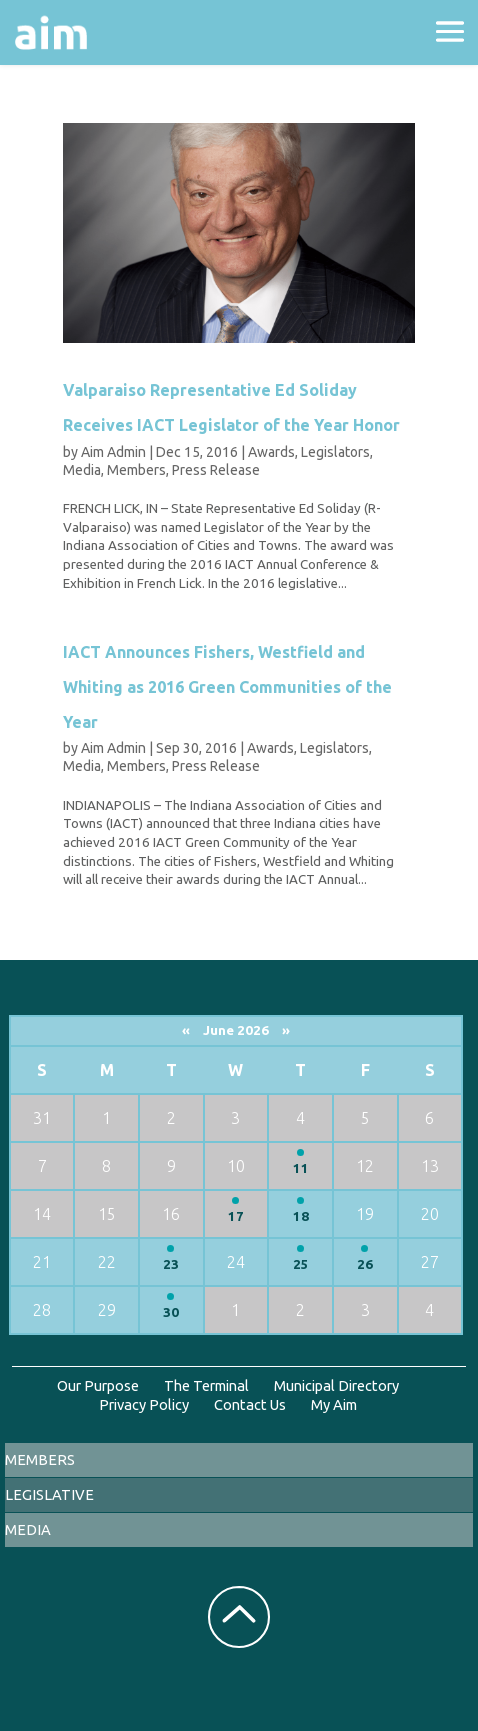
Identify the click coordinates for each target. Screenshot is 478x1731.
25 (301, 1264)
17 (236, 1216)
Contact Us (250, 1404)
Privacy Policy (144, 1404)
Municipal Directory (336, 1385)
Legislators (335, 452)
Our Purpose (98, 1385)
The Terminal (206, 1385)
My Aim (334, 1404)
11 (301, 1168)
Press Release (216, 470)
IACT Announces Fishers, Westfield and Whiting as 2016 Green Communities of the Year (227, 686)
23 (171, 1264)
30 (171, 1312)
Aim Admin (113, 452)
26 (365, 1264)
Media (82, 470)
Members (136, 470)
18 (301, 1216)
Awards (271, 452)
